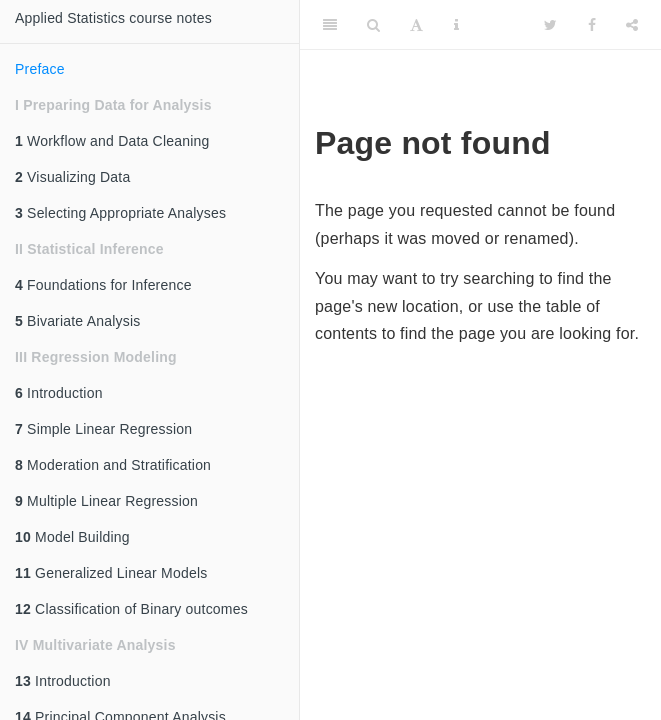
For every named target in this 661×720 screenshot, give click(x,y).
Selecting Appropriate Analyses (120, 213)
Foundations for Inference (103, 285)
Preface (40, 69)
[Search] (373, 25)
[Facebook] (592, 25)
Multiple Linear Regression (106, 501)
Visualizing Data (72, 177)
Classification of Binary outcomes (131, 609)
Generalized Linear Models (111, 573)
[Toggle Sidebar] (330, 25)
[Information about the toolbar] (456, 25)
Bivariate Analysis (77, 321)
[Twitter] (550, 25)
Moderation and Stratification (113, 465)
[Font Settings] (416, 25)
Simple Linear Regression (103, 429)
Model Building (72, 537)
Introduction (59, 393)
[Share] (632, 25)
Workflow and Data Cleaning (112, 141)
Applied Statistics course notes (113, 18)
